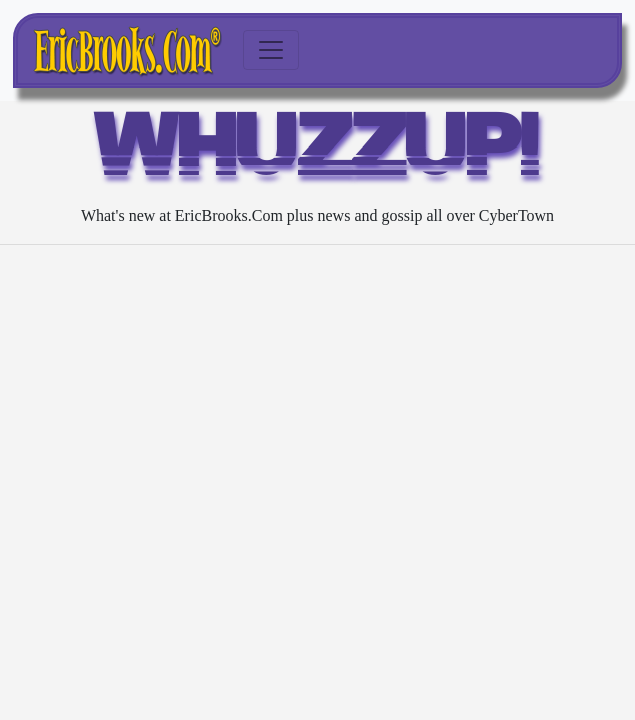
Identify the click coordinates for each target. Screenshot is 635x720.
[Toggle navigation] (271, 50)
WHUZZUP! (317, 152)
